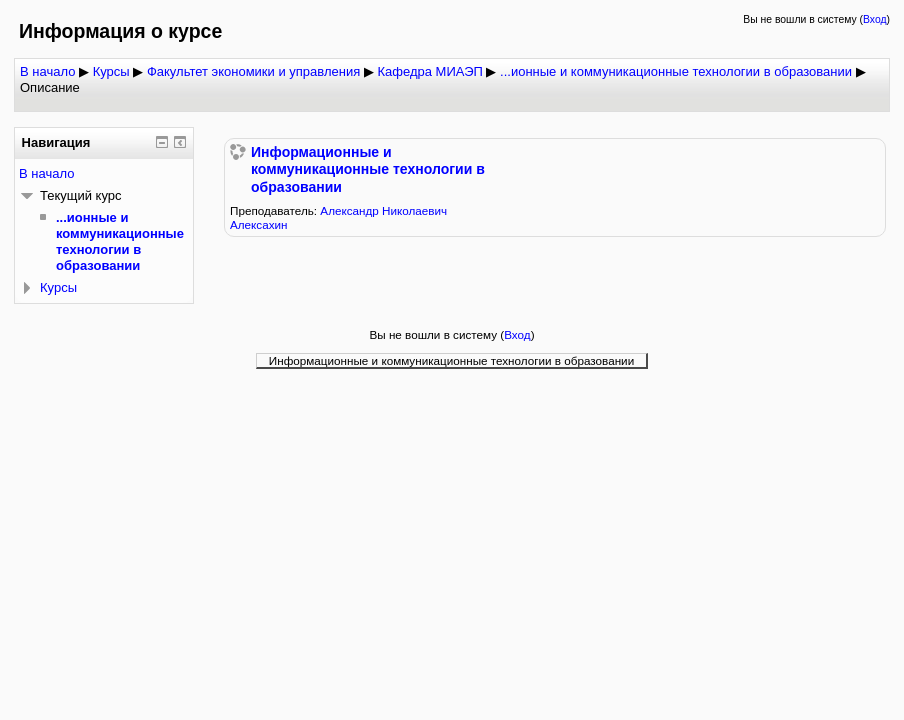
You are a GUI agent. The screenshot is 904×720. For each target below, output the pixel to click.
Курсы (111, 71)
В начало (47, 71)
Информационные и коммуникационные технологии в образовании (368, 169)
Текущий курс (81, 195)
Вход (875, 19)
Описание (50, 87)
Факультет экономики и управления (253, 71)
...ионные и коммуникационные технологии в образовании (676, 71)
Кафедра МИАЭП (429, 71)
